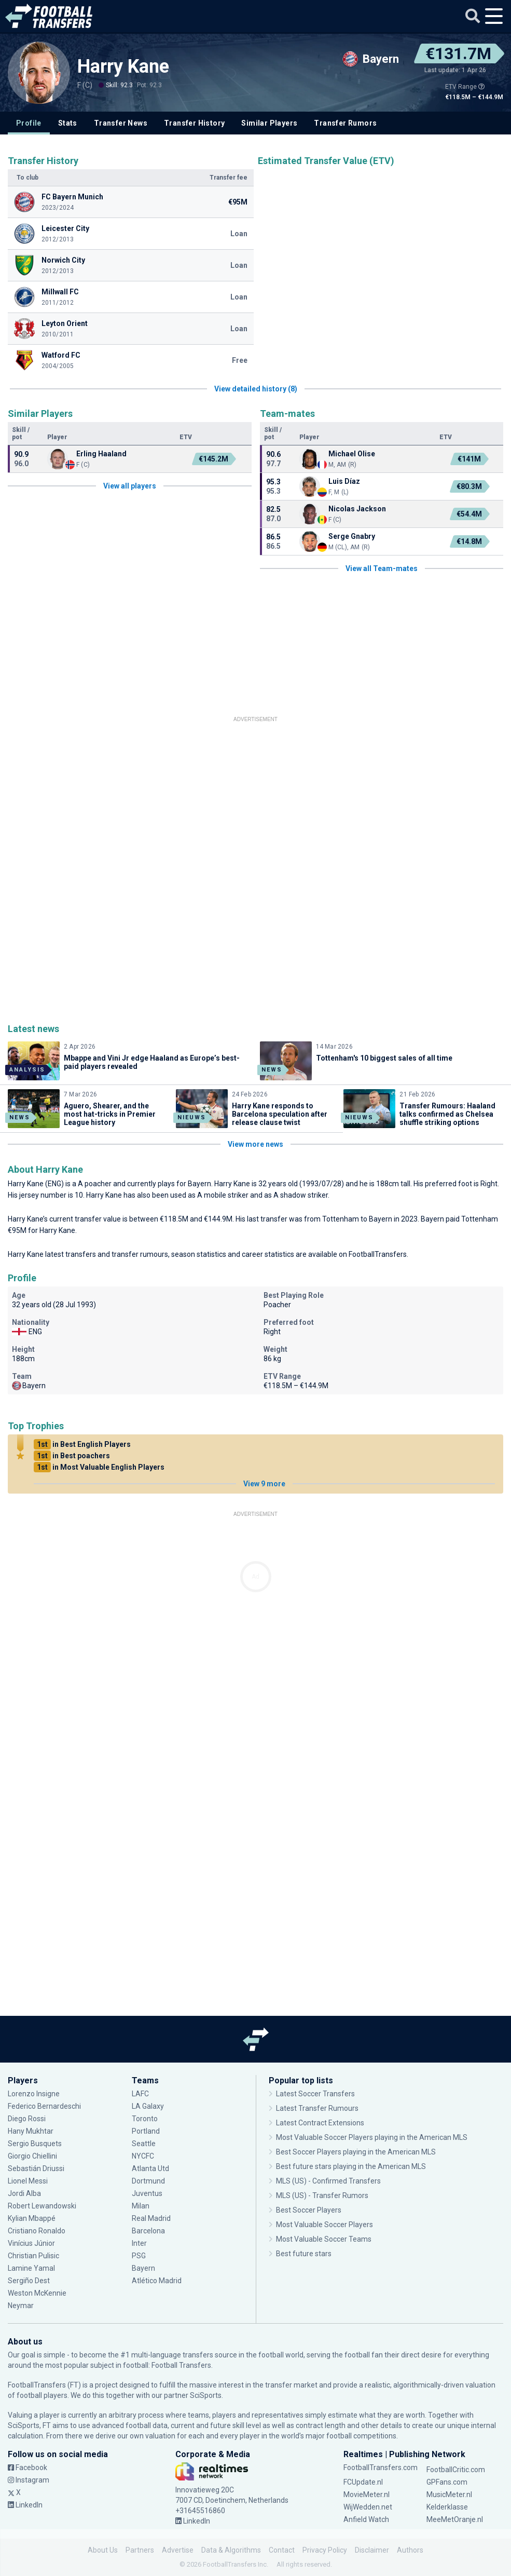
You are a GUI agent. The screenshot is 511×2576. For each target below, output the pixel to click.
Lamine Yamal (31, 2268)
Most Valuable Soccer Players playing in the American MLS (371, 2137)
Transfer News (120, 123)
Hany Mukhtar (30, 2131)
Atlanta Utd (150, 2168)
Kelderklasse (447, 2507)
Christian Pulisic (33, 2256)
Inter (139, 2243)
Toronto (145, 2118)
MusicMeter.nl (449, 2494)
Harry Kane (123, 66)
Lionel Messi (28, 2181)
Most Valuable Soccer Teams (323, 2239)
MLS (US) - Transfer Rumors (322, 2195)
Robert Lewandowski (42, 2206)
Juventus (147, 2193)
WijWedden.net (367, 2507)
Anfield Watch (366, 2519)
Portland (146, 2131)
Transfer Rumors (345, 123)
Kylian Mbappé (32, 2218)
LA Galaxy (148, 2106)
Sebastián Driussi (36, 2168)
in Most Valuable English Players (99, 1467)
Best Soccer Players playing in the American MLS (356, 2152)
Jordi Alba (24, 2193)
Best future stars (304, 2253)
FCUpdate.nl (363, 2482)
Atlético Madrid (157, 2280)
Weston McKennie (37, 2293)
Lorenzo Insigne (34, 2094)
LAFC (140, 2094)
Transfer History (194, 123)
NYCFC (143, 2156)
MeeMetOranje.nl (454, 2519)
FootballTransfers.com (380, 2467)
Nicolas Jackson (357, 509)
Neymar (21, 2305)
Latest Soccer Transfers (315, 2094)
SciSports (206, 2395)
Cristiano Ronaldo (36, 2231)
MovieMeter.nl (366, 2494)
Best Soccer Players (308, 2210)
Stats (67, 123)
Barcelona (148, 2231)
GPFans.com (446, 2482)
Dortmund (148, 2181)
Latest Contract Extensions (320, 2123)
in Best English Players (82, 1444)
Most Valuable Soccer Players (324, 2224)
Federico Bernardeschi (44, 2106)
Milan (140, 2206)
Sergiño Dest (29, 2280)
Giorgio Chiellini (32, 2156)
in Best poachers (72, 1455)
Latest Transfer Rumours (317, 2108)
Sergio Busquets (35, 2143)
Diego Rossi (27, 2118)
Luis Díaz (344, 481)
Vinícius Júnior (31, 2243)
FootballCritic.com (455, 2469)
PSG (139, 2256)
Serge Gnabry (351, 536)
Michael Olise (351, 454)
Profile (29, 123)
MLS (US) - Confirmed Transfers (328, 2181)
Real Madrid (151, 2218)
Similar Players (269, 123)
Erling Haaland (101, 454)
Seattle (144, 2143)
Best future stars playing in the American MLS (351, 2166)
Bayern (199, 1183)
